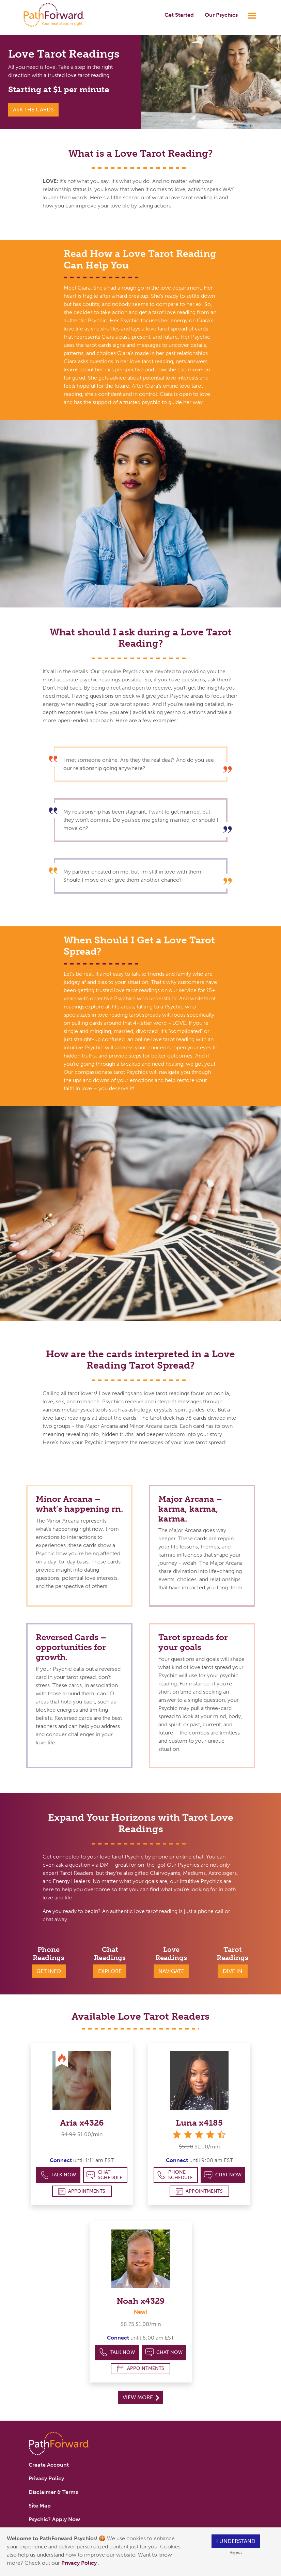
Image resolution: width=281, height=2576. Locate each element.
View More (141, 2397)
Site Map (40, 2505)
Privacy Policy (79, 2563)
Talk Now (58, 2175)
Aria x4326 (82, 2123)
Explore (110, 1971)
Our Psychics (221, 15)
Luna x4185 (199, 2123)
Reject (236, 2552)
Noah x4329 (140, 2301)
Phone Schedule (175, 2174)
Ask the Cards (33, 109)
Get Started (179, 15)
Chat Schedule (104, 2174)
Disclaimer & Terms (53, 2492)
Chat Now (222, 2175)
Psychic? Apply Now (54, 2519)
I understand (235, 2541)
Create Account (49, 2465)
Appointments (81, 2191)
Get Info (48, 1971)
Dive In (232, 1971)
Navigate (171, 1971)
